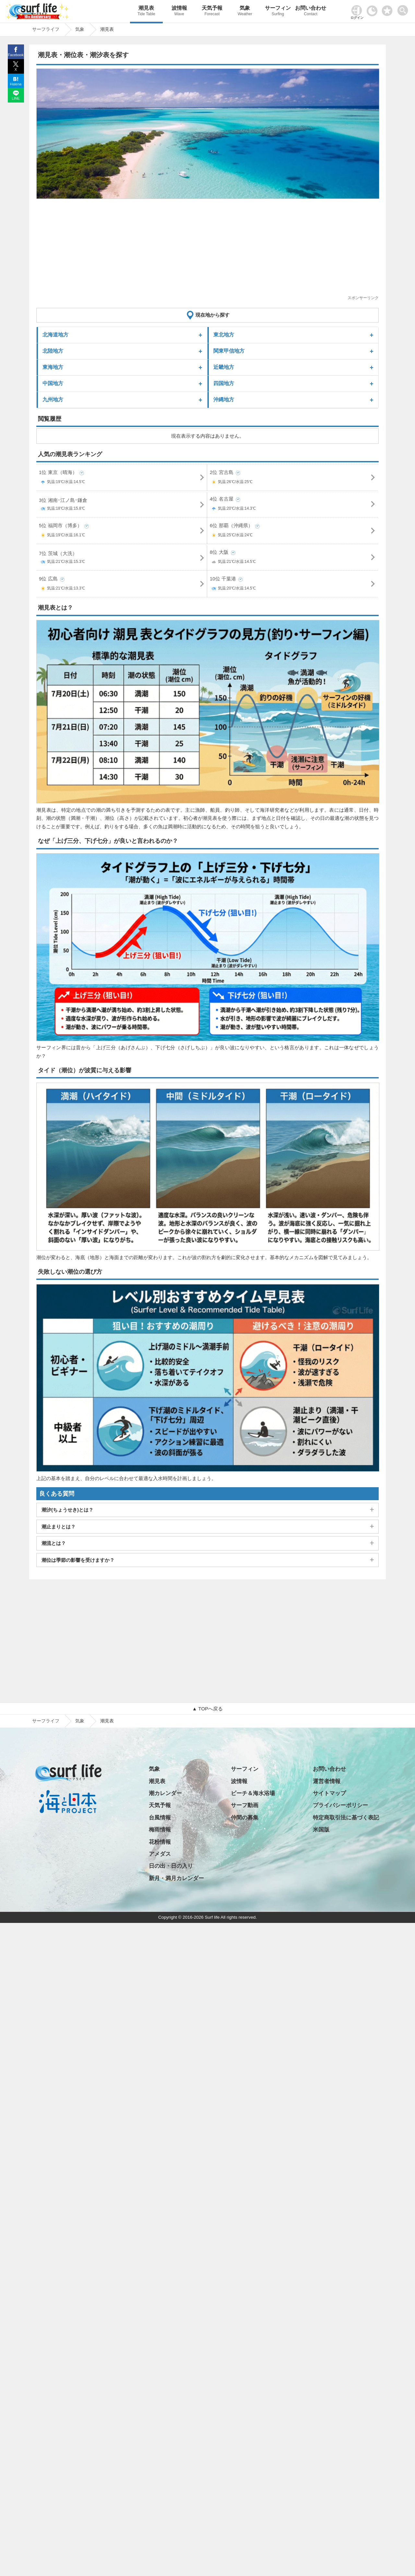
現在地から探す (213, 315)
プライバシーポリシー (340, 1805)
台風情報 (160, 1818)
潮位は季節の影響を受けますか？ (78, 1560)
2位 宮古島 (293, 478)
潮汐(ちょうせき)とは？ (67, 1510)
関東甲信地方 (228, 351)
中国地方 (52, 383)
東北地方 (223, 334)
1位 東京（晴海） (122, 478)
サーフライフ (45, 1720)
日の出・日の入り (171, 1866)
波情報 (179, 11)
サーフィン (277, 11)
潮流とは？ (54, 1543)
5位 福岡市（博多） (122, 531)
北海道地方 (55, 334)
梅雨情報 (160, 1830)
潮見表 (146, 11)
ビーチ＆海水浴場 (253, 1793)
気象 (245, 11)
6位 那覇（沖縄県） (293, 531)
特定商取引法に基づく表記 (346, 1818)
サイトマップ (329, 1793)
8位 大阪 (293, 558)
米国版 (321, 1830)
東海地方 (52, 367)
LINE (15, 98)
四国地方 (223, 383)
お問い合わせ (310, 11)
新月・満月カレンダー (176, 1878)
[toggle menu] (404, 8)
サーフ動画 (244, 1805)
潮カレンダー (165, 1793)
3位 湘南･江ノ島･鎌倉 (122, 505)
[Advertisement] (207, 249)
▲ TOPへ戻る (207, 1708)
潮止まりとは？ (59, 1526)
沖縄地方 (223, 399)
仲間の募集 (244, 1818)
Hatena (15, 84)
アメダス (160, 1854)
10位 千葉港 (293, 584)
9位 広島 (122, 584)
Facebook (15, 55)
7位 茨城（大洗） (122, 559)
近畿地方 (223, 367)
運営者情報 (326, 1781)
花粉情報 (160, 1842)
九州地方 (52, 399)
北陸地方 (52, 351)
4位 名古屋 (293, 505)
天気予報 (212, 11)
